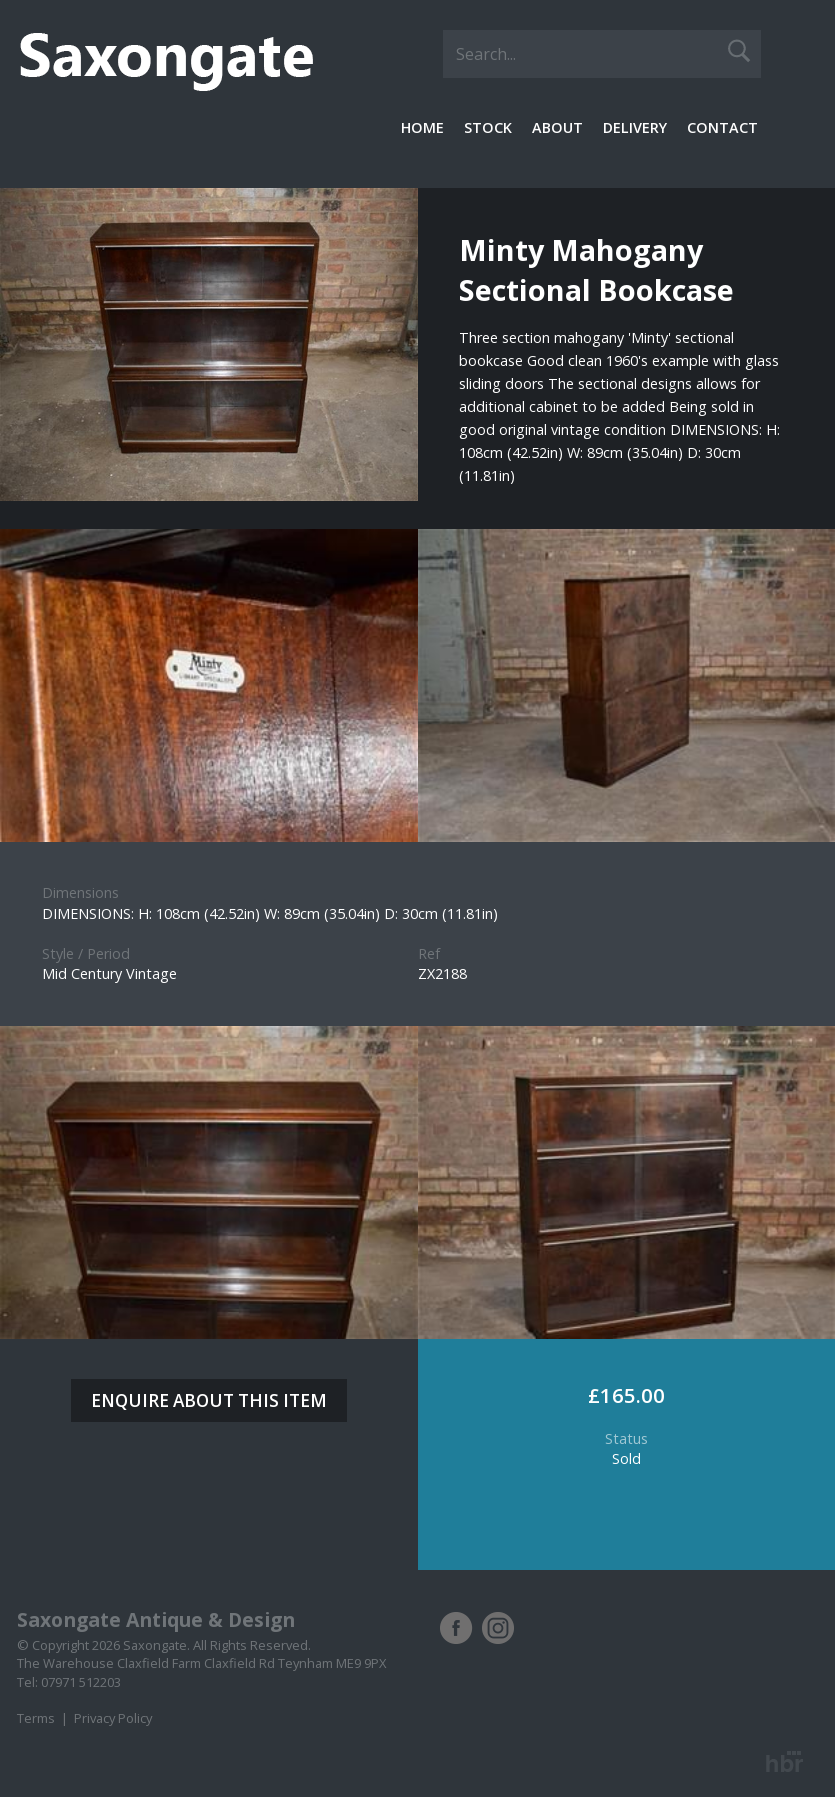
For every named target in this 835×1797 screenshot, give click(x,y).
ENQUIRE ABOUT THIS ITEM (209, 1400)
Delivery (635, 127)
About (557, 127)
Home (422, 127)
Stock (488, 127)
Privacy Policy (113, 1718)
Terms (36, 1718)
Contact (722, 127)
